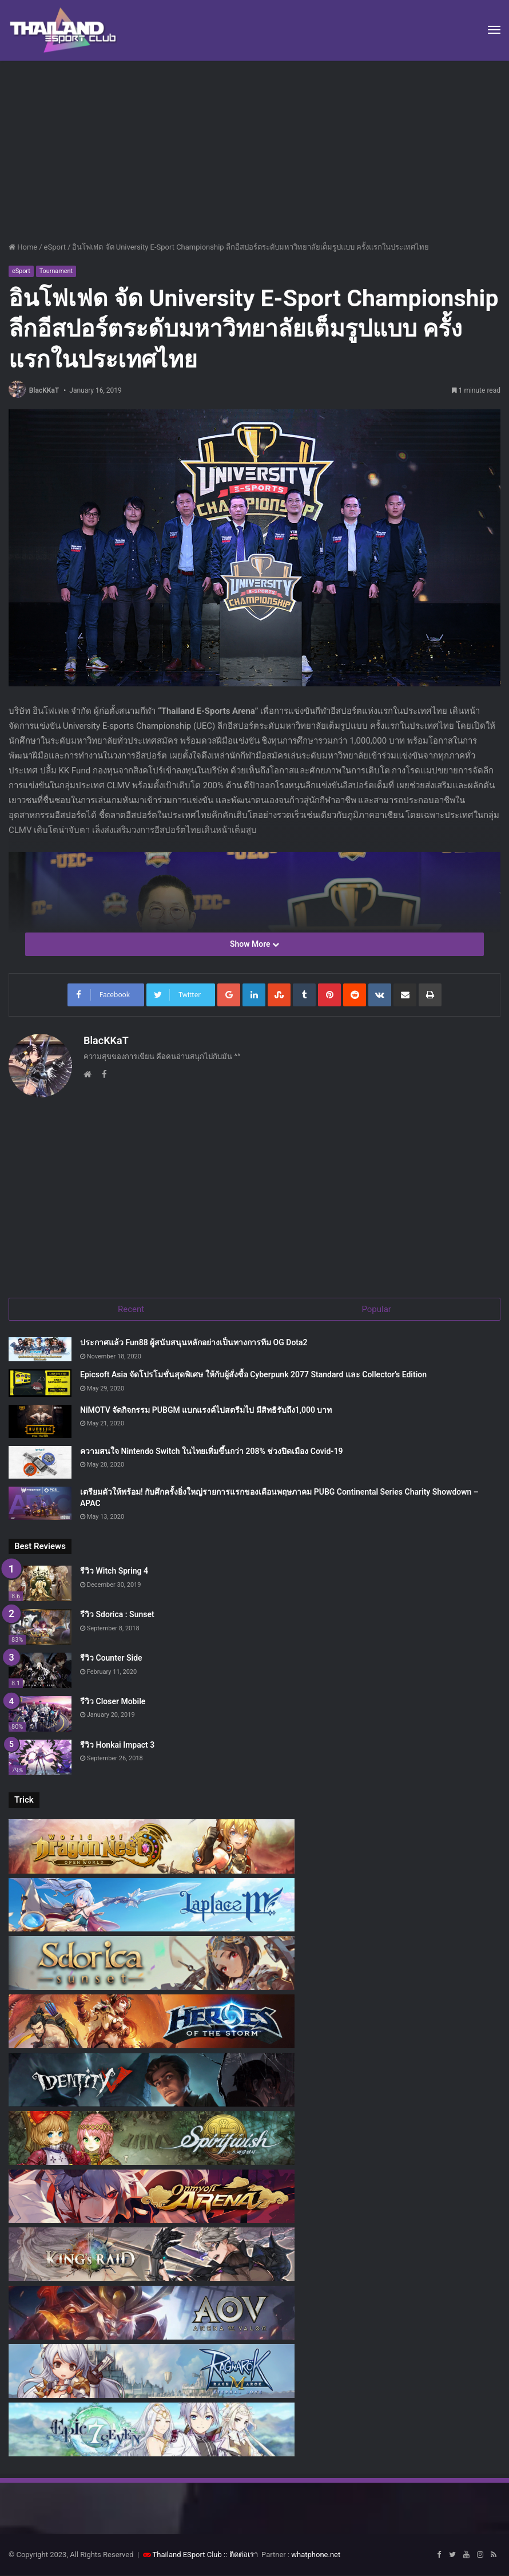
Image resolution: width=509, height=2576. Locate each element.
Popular (376, 1309)
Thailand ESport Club (187, 2555)
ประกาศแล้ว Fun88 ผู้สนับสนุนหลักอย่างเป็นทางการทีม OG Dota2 (194, 1343)
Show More (254, 944)
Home (23, 247)
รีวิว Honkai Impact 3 (117, 1745)
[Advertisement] (254, 146)
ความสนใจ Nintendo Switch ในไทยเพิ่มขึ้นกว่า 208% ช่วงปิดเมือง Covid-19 (211, 1451)
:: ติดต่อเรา (241, 2555)
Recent (131, 1309)
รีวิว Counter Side (111, 1658)
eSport (55, 247)
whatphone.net (315, 2555)
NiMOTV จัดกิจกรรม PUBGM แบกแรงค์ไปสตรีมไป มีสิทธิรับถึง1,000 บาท (206, 1410)
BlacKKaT (44, 390)
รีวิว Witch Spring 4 (114, 1571)
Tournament (56, 271)
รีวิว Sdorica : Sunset (117, 1614)
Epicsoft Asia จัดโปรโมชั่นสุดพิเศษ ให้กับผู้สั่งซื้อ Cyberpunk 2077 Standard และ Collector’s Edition (253, 1375)
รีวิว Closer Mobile (112, 1701)
